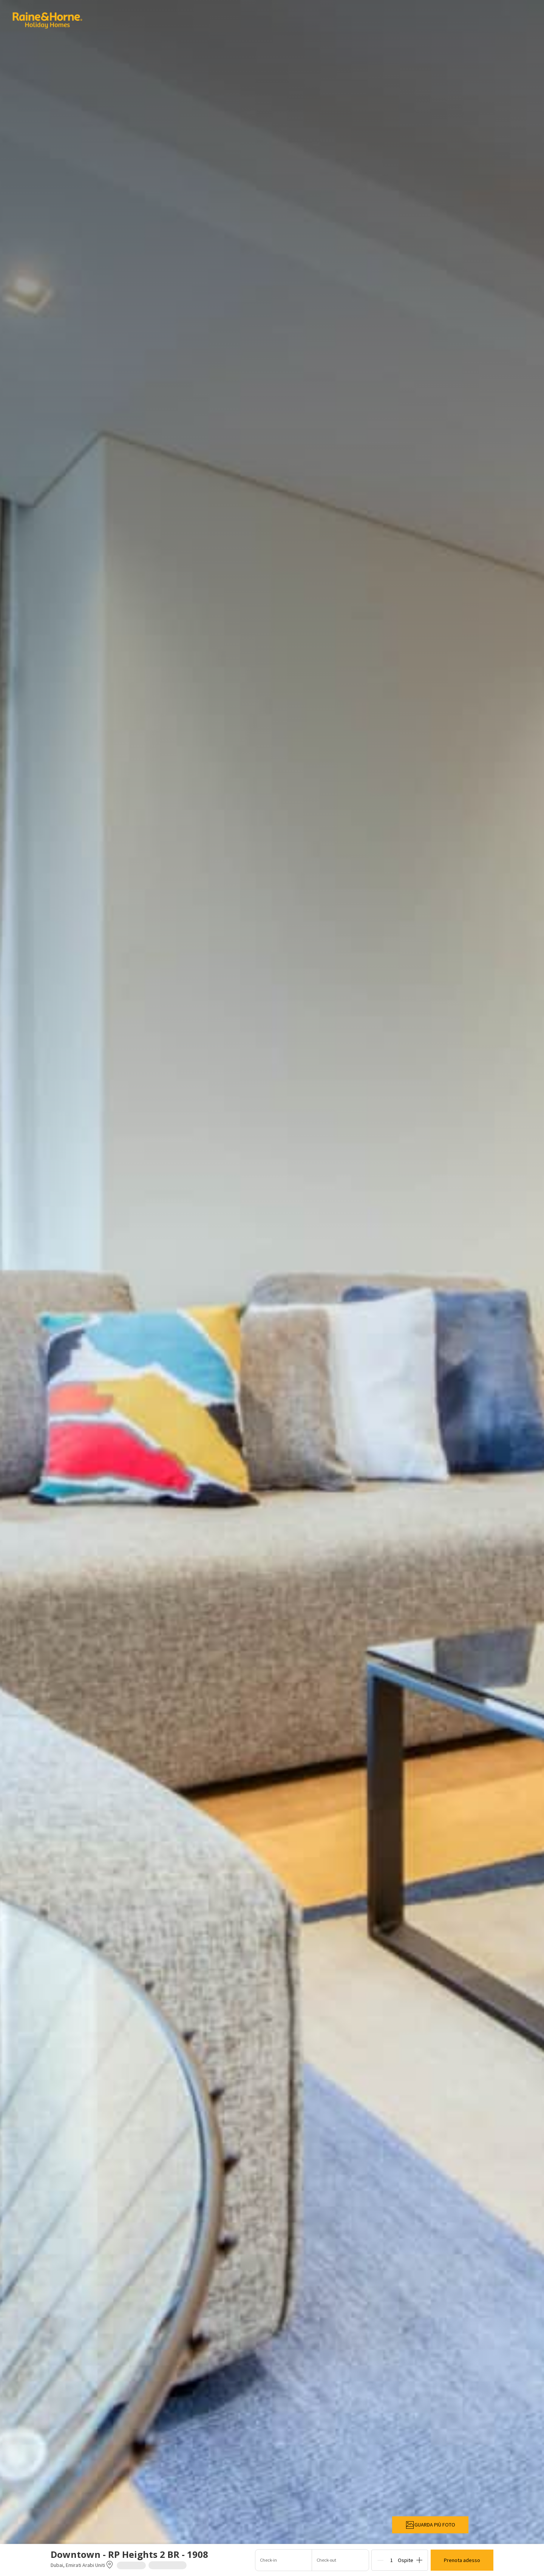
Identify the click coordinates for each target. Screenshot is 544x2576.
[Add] (419, 2560)
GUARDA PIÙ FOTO (430, 2525)
